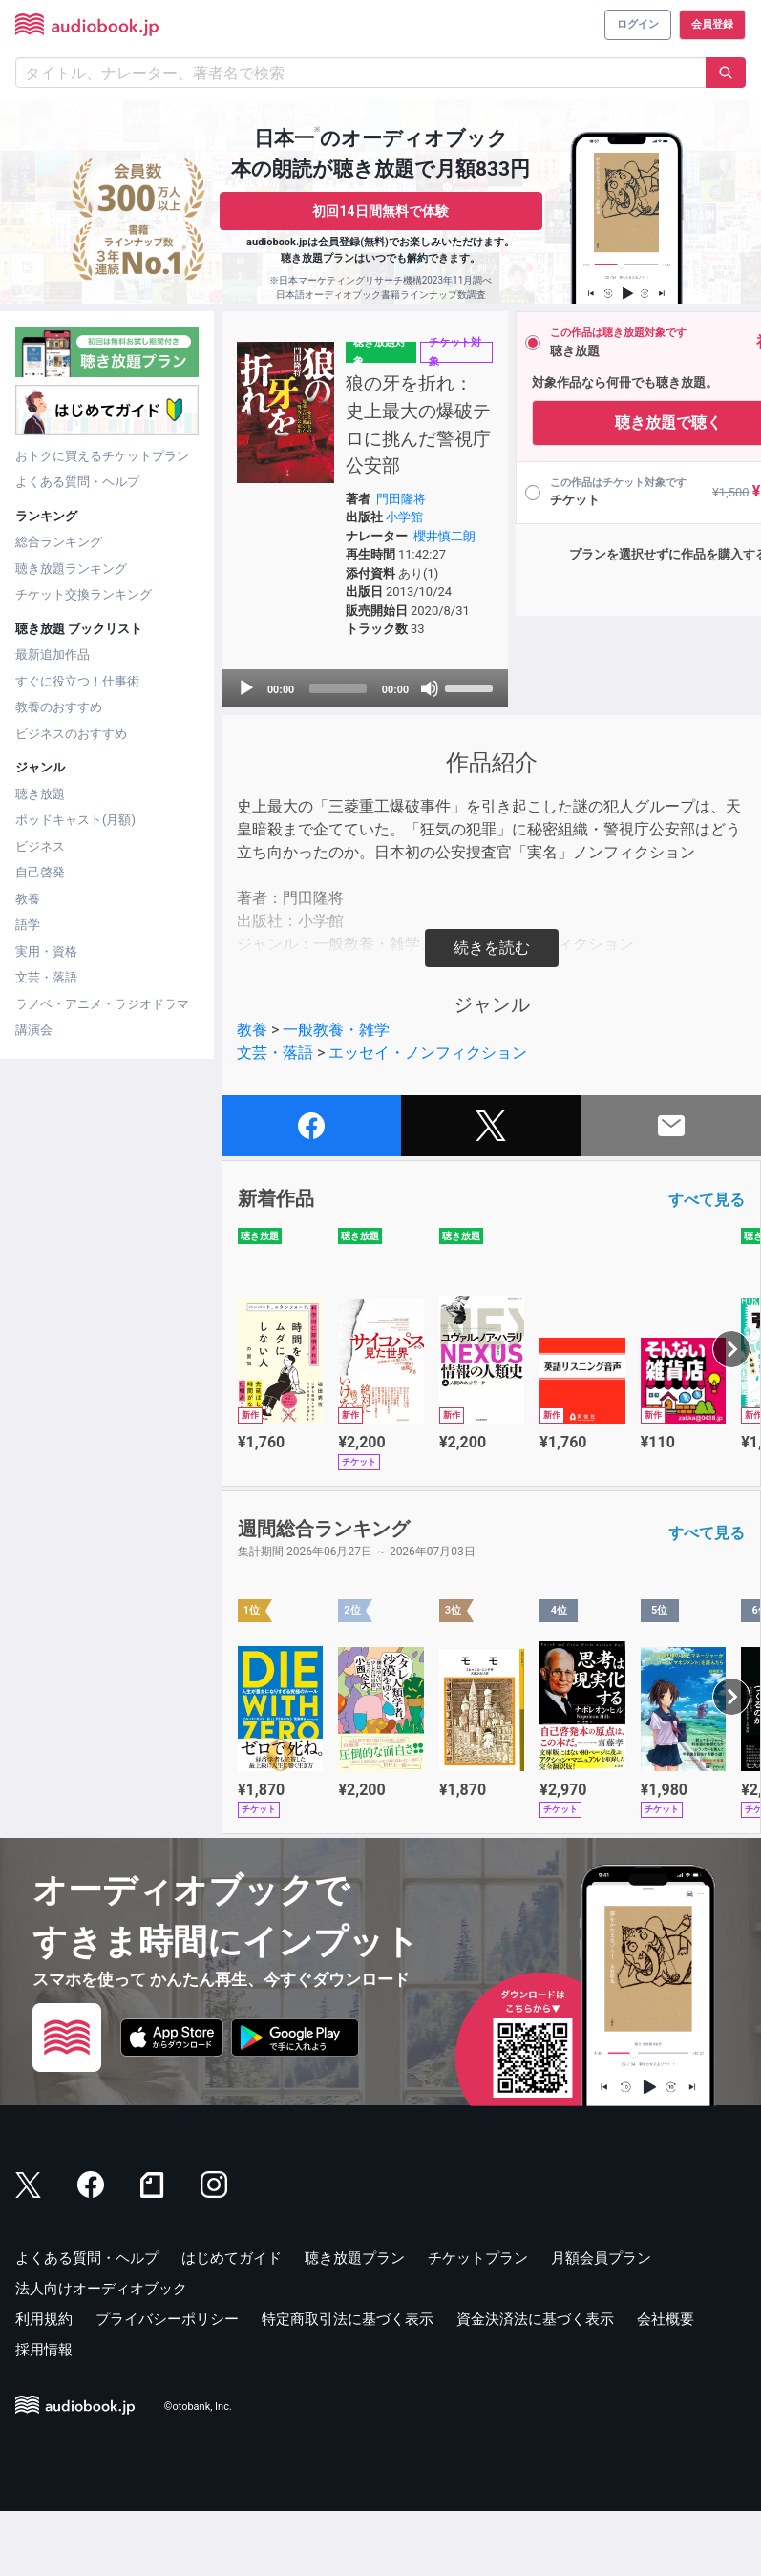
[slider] (313, 753)
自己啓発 (40, 872)
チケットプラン (478, 2323)
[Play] (246, 753)
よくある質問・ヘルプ (77, 482)
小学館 (380, 545)
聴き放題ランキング (71, 568)
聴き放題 (40, 794)
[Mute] (383, 753)
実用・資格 (46, 951)
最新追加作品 (52, 654)
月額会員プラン (601, 2323)
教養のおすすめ (58, 707)
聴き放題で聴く (608, 422)
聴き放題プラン (355, 2323)
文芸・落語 (46, 977)
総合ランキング (58, 542)
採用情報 (44, 2414)
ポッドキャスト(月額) (75, 820)
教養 (27, 899)
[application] (335, 753)
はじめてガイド (231, 2323)
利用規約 (44, 2384)
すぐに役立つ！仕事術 (77, 681)
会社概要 (665, 2384)
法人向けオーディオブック (101, 2353)
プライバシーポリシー (167, 2384)
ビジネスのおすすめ (71, 734)
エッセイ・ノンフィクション (427, 1118)
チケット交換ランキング (83, 594)
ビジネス (40, 846)
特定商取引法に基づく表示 (347, 2384)
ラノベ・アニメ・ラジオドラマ (102, 1004)
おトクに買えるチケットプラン (102, 456)
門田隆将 (377, 526)
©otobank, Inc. (198, 2471)
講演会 (34, 1030)
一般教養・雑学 (336, 1095)
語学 (27, 925)
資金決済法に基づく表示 (535, 2384)
